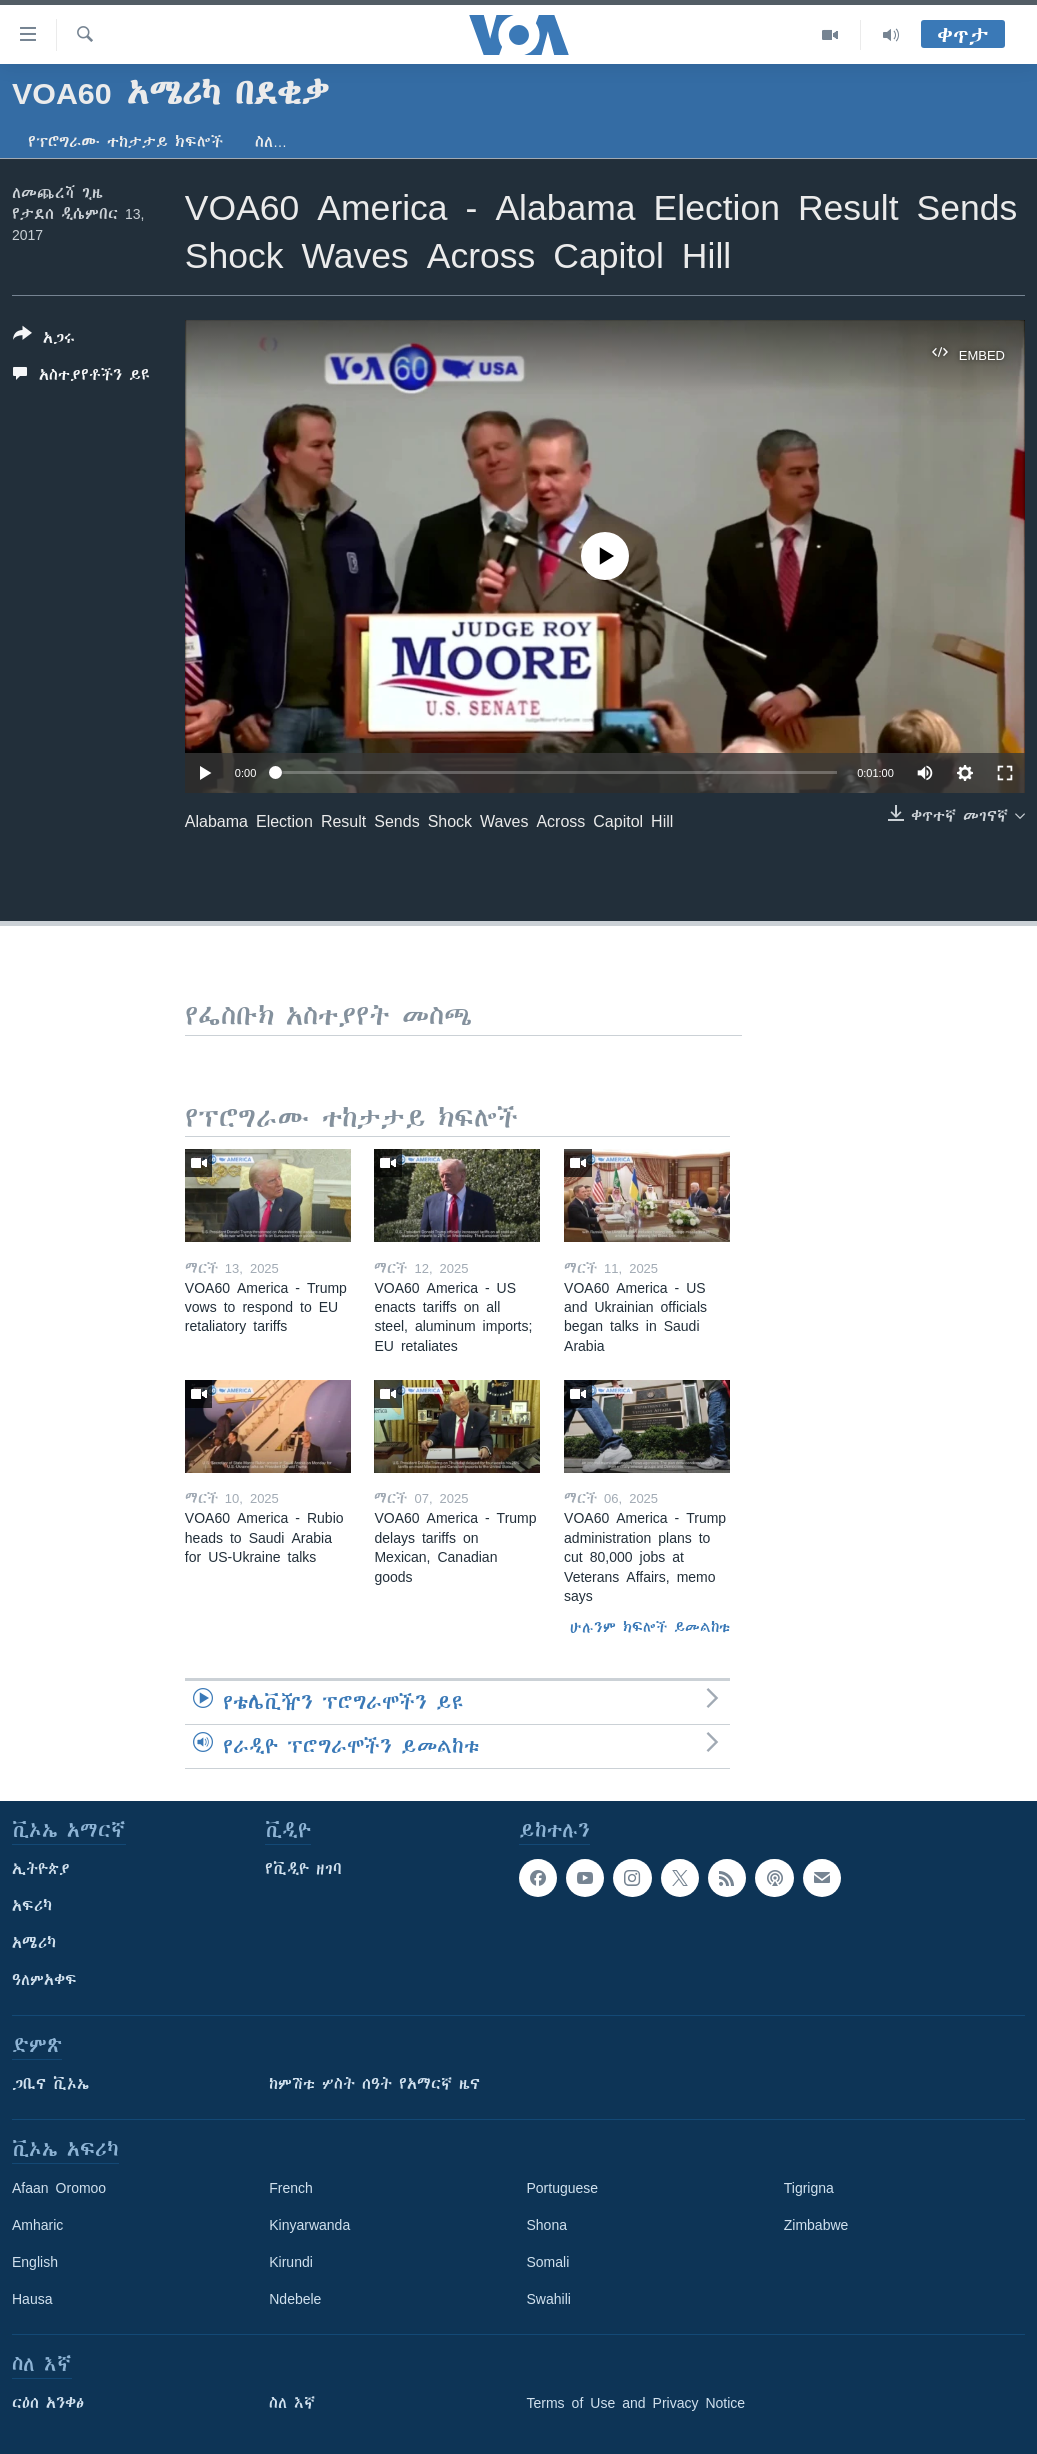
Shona (547, 2225)
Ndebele (295, 2299)
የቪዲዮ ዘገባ (303, 1869)
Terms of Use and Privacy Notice (636, 2403)
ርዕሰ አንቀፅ (48, 2403)
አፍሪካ (32, 1906)
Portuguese (563, 2188)
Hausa (32, 2299)
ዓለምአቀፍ (44, 1980)
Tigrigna (809, 2188)
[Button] (44, 340)
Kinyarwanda (309, 2225)
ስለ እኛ (292, 2403)
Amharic (37, 2225)
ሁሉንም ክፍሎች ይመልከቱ (650, 1627)
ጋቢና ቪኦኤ (50, 2084)
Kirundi (291, 2262)
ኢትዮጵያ (41, 1869)
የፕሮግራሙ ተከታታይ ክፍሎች (125, 142)
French (291, 2188)
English (35, 2262)
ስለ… (271, 142)
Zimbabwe (816, 2225)
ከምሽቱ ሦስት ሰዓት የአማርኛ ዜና (374, 2084)
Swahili (549, 2299)
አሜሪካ (34, 1943)
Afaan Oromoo (59, 2188)
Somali (548, 2262)
